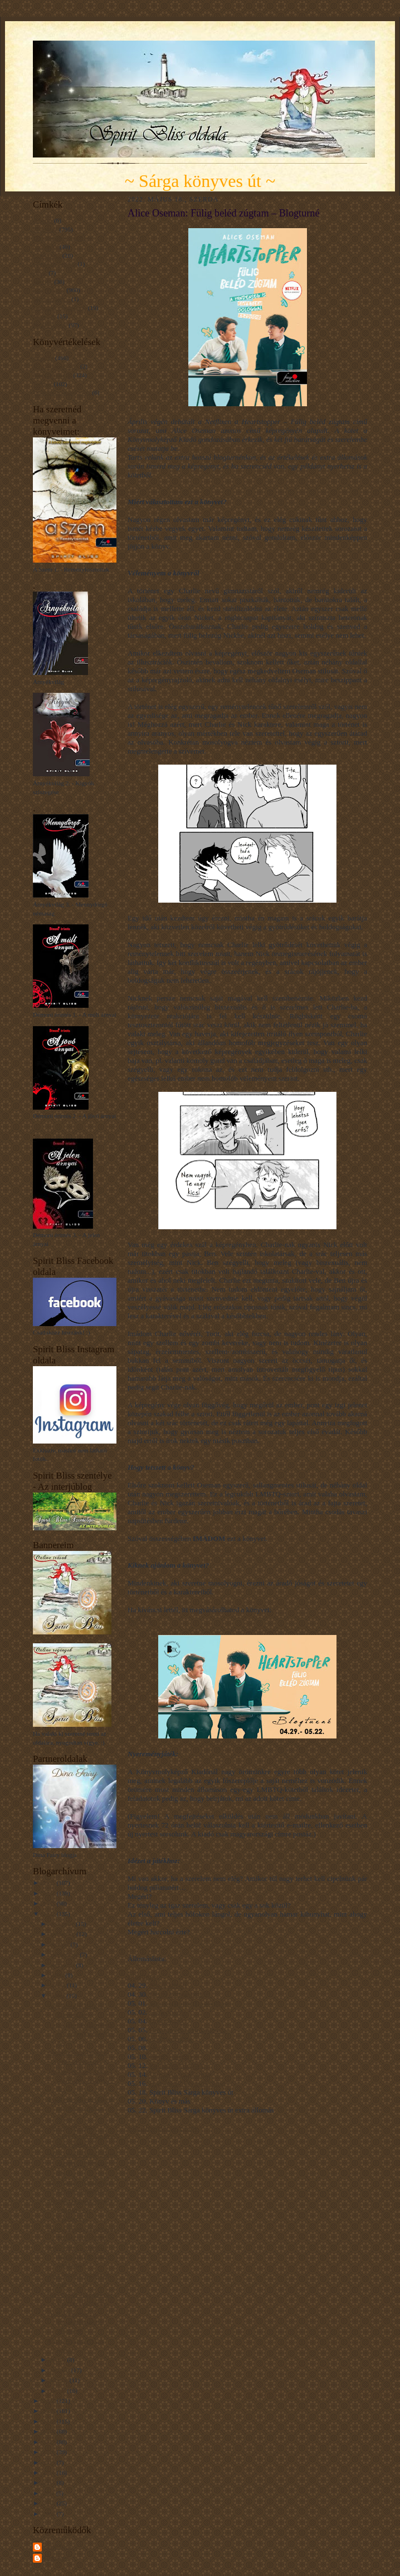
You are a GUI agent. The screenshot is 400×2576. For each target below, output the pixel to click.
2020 (49, 2410)
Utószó (159, 2047)
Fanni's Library (171, 2056)
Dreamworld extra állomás (188, 2030)
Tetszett (42, 384)
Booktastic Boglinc (177, 2065)
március (60, 2370)
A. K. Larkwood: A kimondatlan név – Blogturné (75, 2322)
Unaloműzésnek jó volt (62, 392)
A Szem (42, 220)
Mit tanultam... (51, 298)
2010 (49, 2503)
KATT (140, 1620)
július (58, 1975)
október (60, 1944)
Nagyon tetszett (52, 375)
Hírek (40, 272)
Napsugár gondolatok (59, 307)
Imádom (43, 357)
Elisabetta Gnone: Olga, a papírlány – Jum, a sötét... (80, 2108)
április (58, 2359)
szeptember (65, 1954)
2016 (49, 2452)
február (60, 2380)
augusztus (63, 1965)
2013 (49, 2482)
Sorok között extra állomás (188, 2003)
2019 (49, 2421)
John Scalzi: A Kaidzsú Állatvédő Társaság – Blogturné (79, 2256)
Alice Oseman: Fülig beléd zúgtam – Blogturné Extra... (81, 2163)
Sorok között (168, 1985)
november (63, 1933)
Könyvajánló (49, 290)
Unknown (56, 2557)
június (58, 1985)
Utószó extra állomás (180, 2074)
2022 (49, 1913)
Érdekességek (50, 325)
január (58, 2390)
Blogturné (45, 229)
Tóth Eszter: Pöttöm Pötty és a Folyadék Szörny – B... (81, 2033)
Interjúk (42, 281)
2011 (49, 2493)
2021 (49, 2400)
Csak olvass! (167, 2012)
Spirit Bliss (58, 2546)
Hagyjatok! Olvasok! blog (187, 2083)
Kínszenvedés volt (56, 366)
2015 (49, 2462)
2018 (49, 2431)
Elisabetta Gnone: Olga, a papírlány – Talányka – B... (81, 2080)
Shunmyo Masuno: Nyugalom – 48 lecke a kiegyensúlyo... (81, 2136)
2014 (49, 2472)
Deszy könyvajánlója (179, 1994)
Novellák (44, 316)
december (63, 1923)
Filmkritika (47, 255)
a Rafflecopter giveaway (163, 2128)
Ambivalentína (170, 2039)
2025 (49, 1882)
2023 (49, 1903)
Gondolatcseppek (54, 263)
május (58, 1995)
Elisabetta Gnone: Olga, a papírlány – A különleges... (80, 2210)
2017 (49, 2442)
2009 (49, 2513)
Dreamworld (167, 2021)
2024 (49, 1893)
